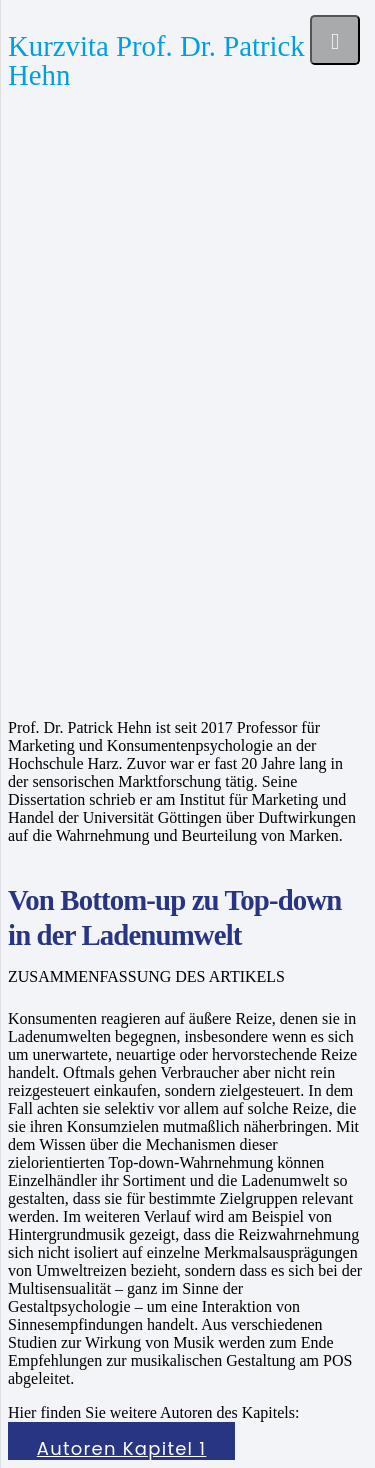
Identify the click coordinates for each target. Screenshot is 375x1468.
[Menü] (335, 40)
